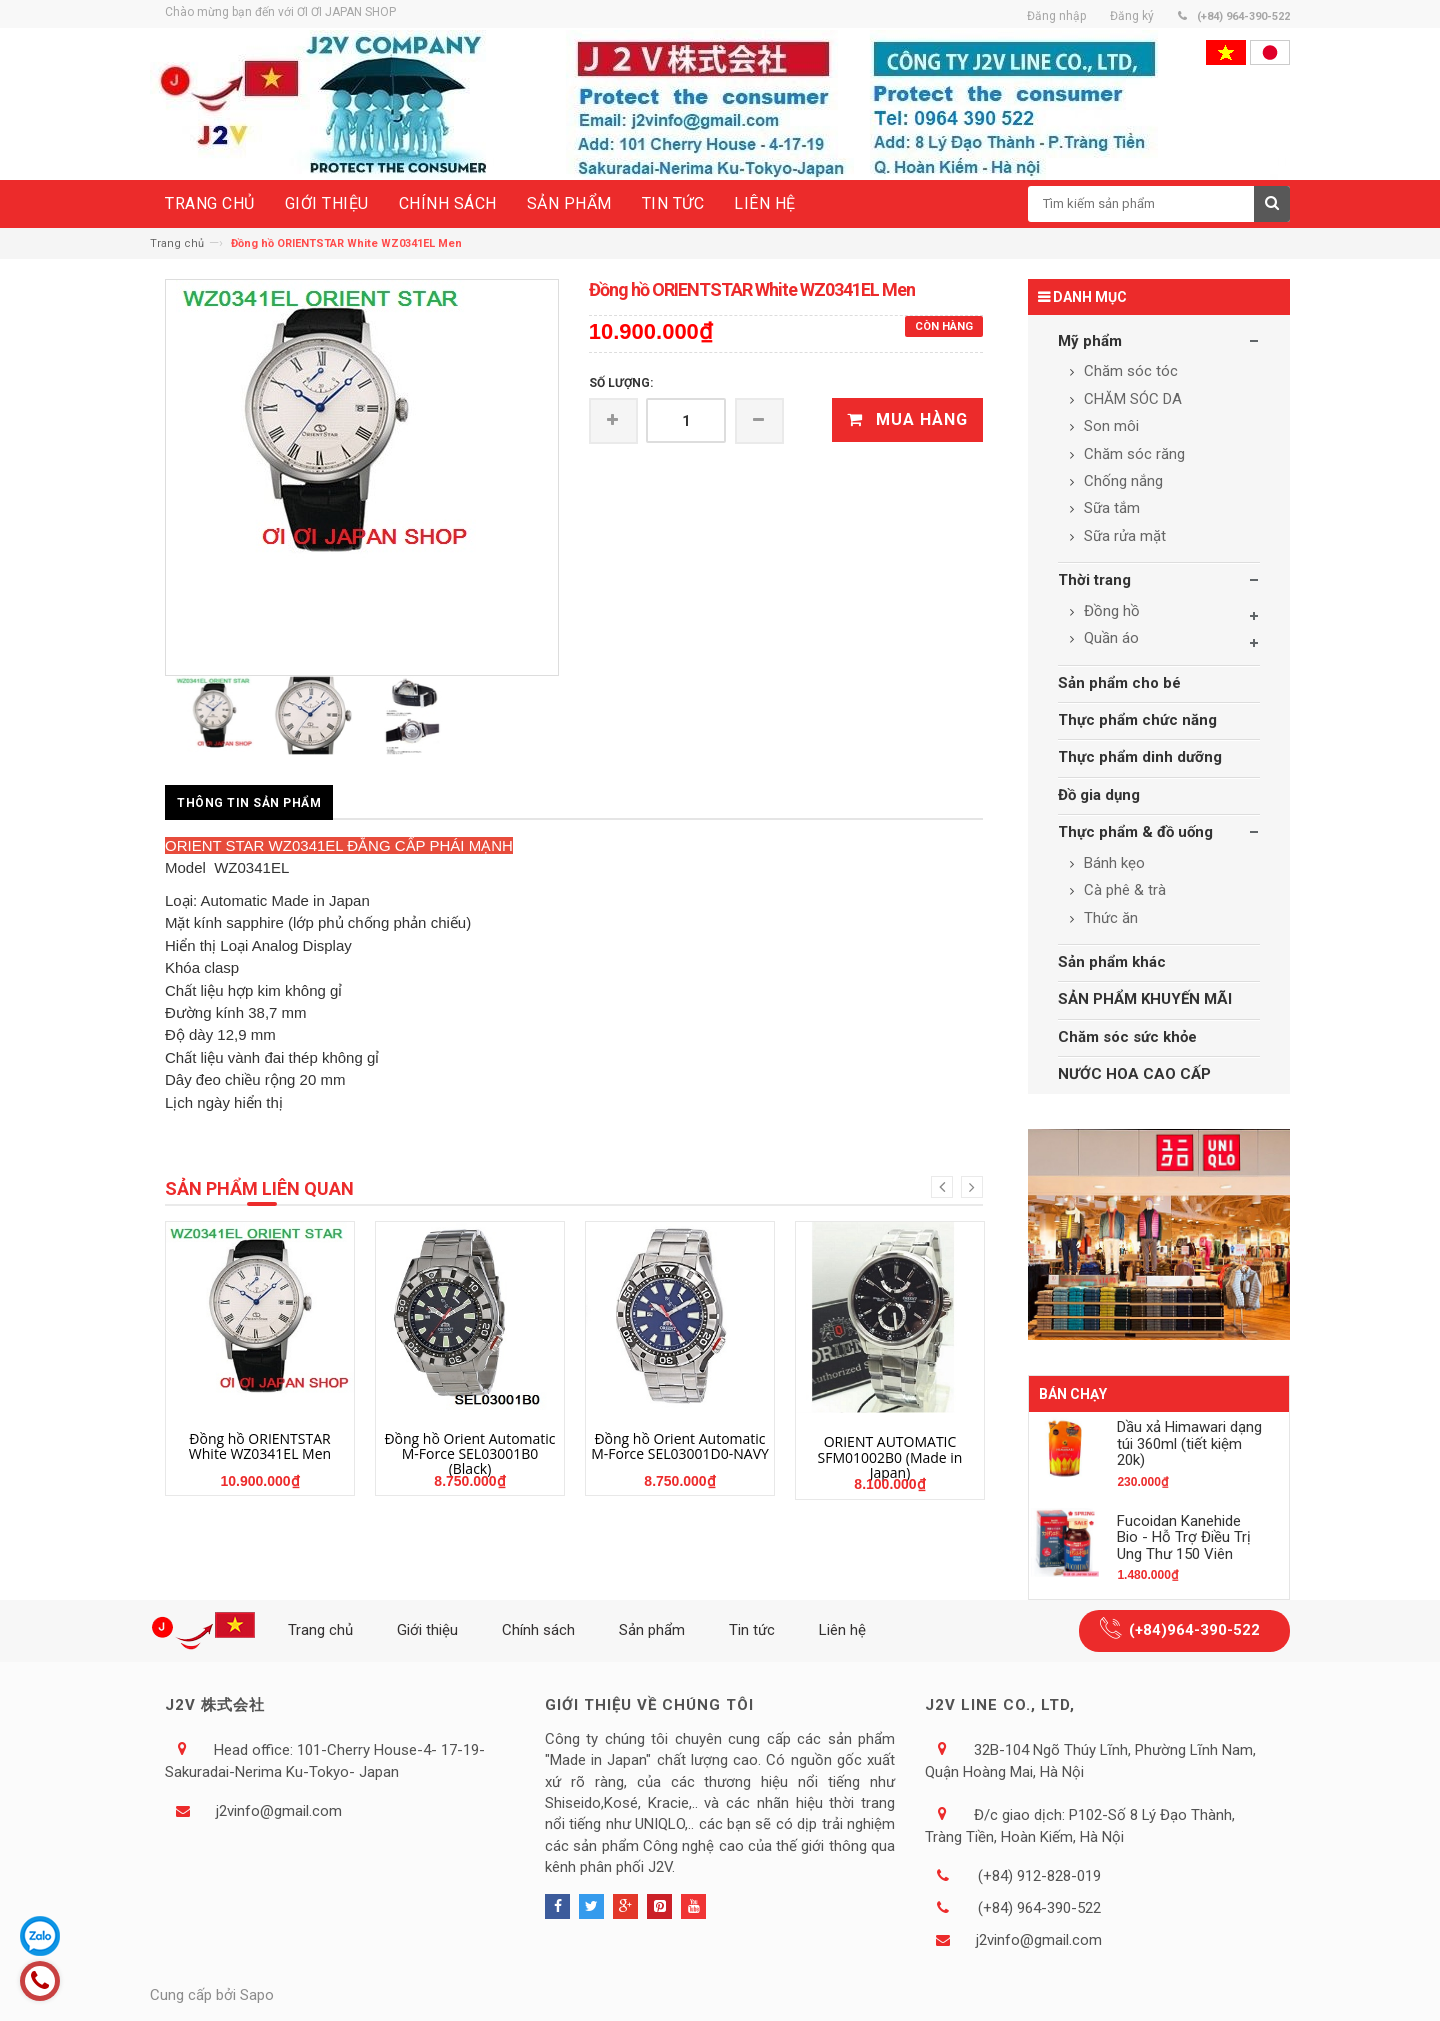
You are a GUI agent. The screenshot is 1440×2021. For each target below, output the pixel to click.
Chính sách (538, 1630)
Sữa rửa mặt (1123, 536)
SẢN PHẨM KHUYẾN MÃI (1145, 999)
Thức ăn (1109, 918)
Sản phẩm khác (1112, 962)
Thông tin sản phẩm (249, 803)
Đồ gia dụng (1099, 795)
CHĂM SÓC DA (1131, 399)
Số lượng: (621, 383)
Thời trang (1094, 580)
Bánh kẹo (1112, 863)
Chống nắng (1121, 481)
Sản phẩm (652, 1630)
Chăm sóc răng (1132, 454)
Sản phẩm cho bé (1119, 683)
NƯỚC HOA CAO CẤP (1134, 1074)
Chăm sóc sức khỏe (1127, 1037)
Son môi (1109, 426)
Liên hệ (842, 1630)
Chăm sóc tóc (1129, 371)
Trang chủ (177, 243)
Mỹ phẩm (1090, 341)
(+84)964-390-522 (1194, 1630)
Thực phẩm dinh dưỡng (1140, 757)
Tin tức (752, 1630)
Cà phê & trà (1123, 890)
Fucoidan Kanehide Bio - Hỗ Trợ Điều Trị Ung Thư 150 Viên (1184, 1537)
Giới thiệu (427, 1630)
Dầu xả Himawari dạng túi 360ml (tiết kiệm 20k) (1189, 1443)
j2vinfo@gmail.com (279, 1811)
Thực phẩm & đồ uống (1135, 832)
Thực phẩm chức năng (1137, 720)
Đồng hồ (1110, 611)
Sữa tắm (1110, 508)
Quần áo (1109, 638)
